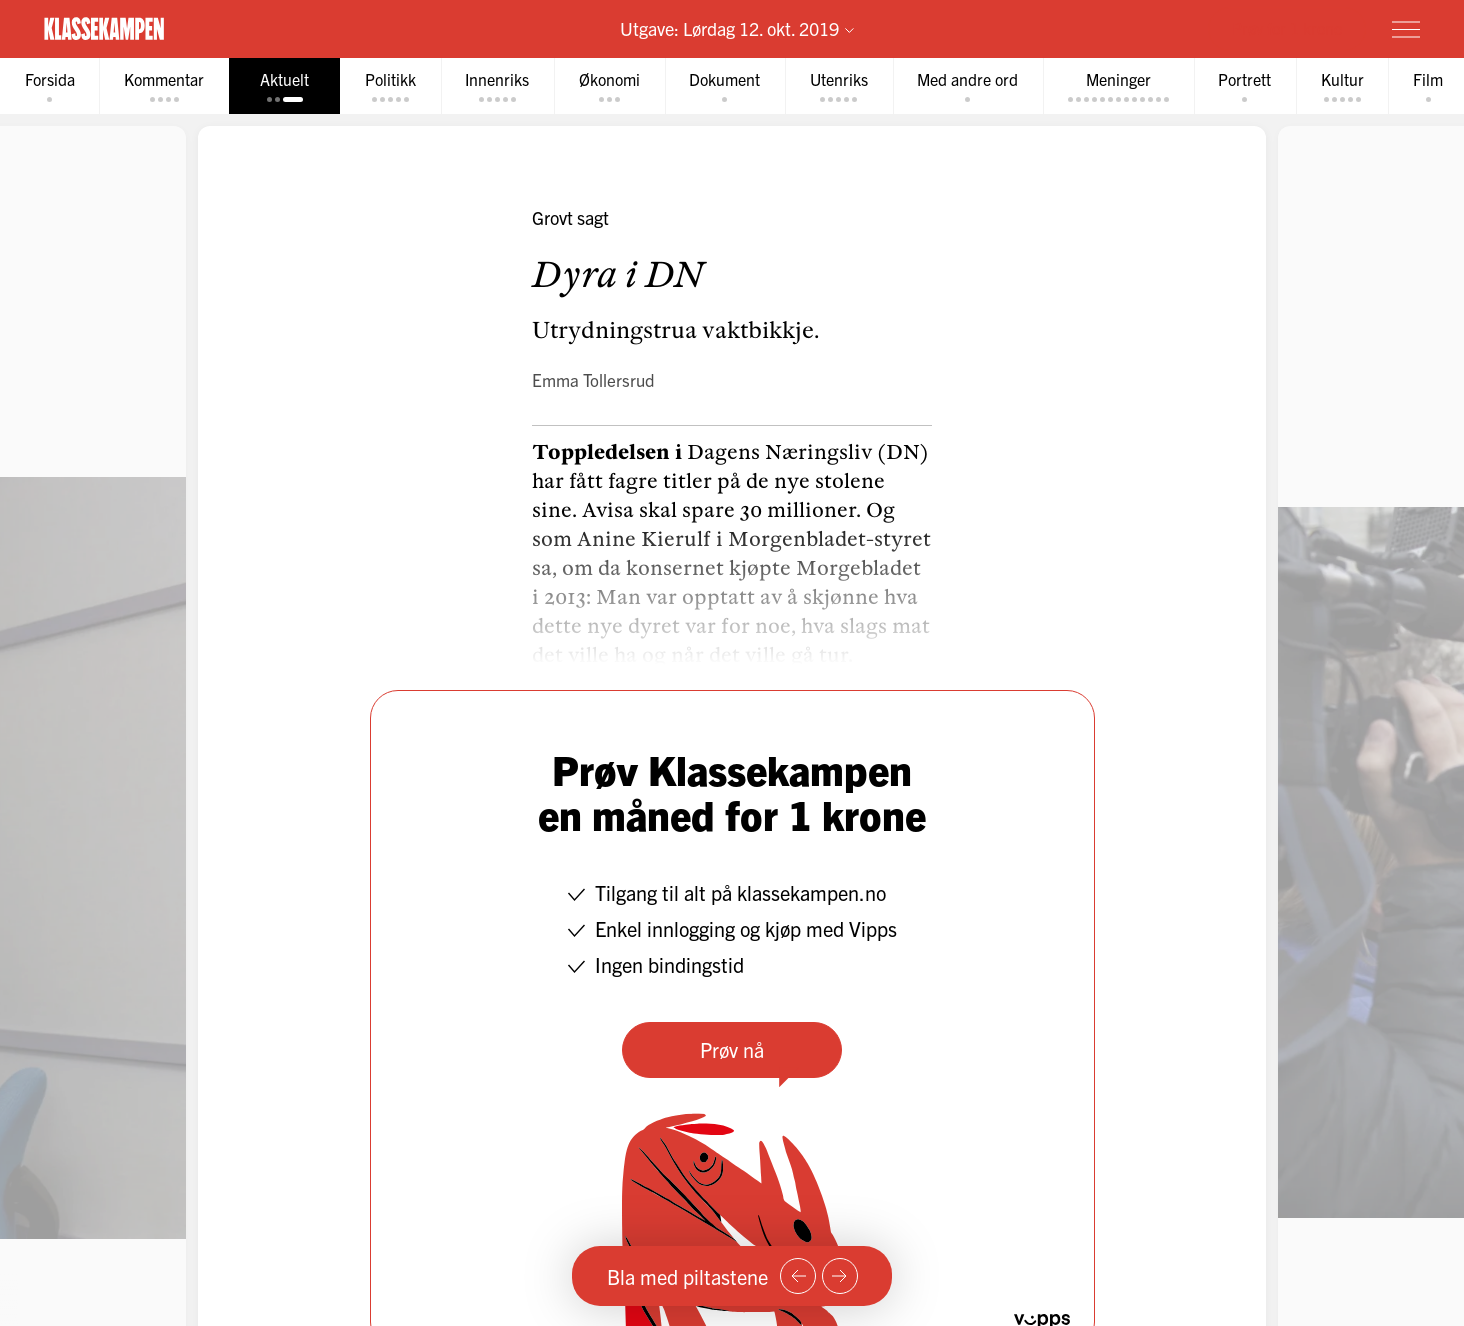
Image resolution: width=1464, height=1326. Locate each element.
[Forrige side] (798, 1276)
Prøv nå (732, 1050)
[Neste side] (840, 1276)
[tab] (51, 86)
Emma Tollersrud (593, 380)
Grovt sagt (570, 218)
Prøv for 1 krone (1287, 28)
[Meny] (1406, 29)
